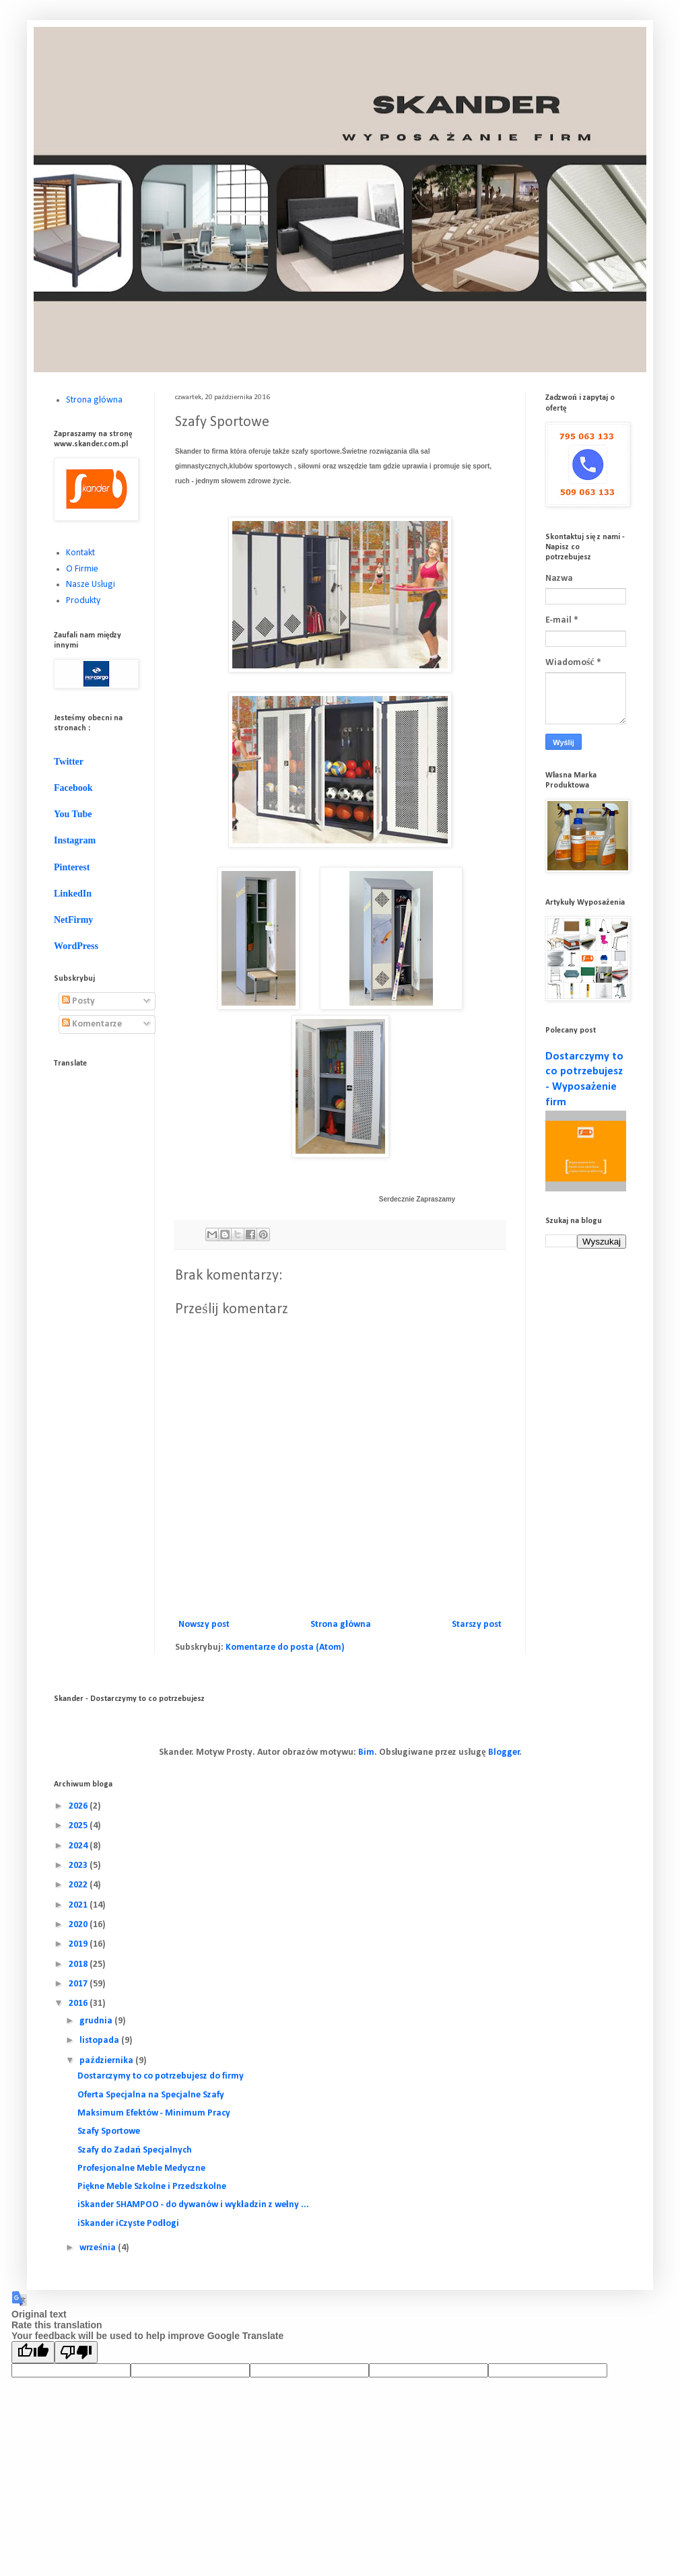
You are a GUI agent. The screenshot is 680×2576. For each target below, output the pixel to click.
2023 (79, 1865)
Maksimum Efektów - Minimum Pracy (153, 2113)
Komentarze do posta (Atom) (285, 1647)
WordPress (76, 946)
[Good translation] (33, 2352)
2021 (79, 1905)
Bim (366, 1752)
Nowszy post (204, 1625)
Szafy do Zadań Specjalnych (134, 2150)
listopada (100, 2040)
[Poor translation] (76, 2352)
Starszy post (477, 1625)
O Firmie (82, 569)
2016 (79, 2003)
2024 (79, 1846)
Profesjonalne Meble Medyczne (141, 2168)
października (107, 2061)
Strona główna (340, 1625)
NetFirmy (73, 920)
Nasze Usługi (91, 585)
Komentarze (92, 1024)
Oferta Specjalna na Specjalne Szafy (150, 2095)
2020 (79, 1925)
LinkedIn (73, 894)
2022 (79, 1885)
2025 (79, 1826)
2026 (79, 1806)
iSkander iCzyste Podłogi (128, 2224)
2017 (79, 1984)
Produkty (83, 601)
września (98, 2248)
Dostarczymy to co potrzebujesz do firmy (160, 2076)
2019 (79, 1944)
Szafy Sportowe (108, 2131)
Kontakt (80, 553)
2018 (79, 1964)
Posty (78, 1001)
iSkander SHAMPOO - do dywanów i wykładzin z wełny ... (193, 2205)
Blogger (504, 1752)
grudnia (96, 2021)
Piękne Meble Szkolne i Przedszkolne (151, 2187)
